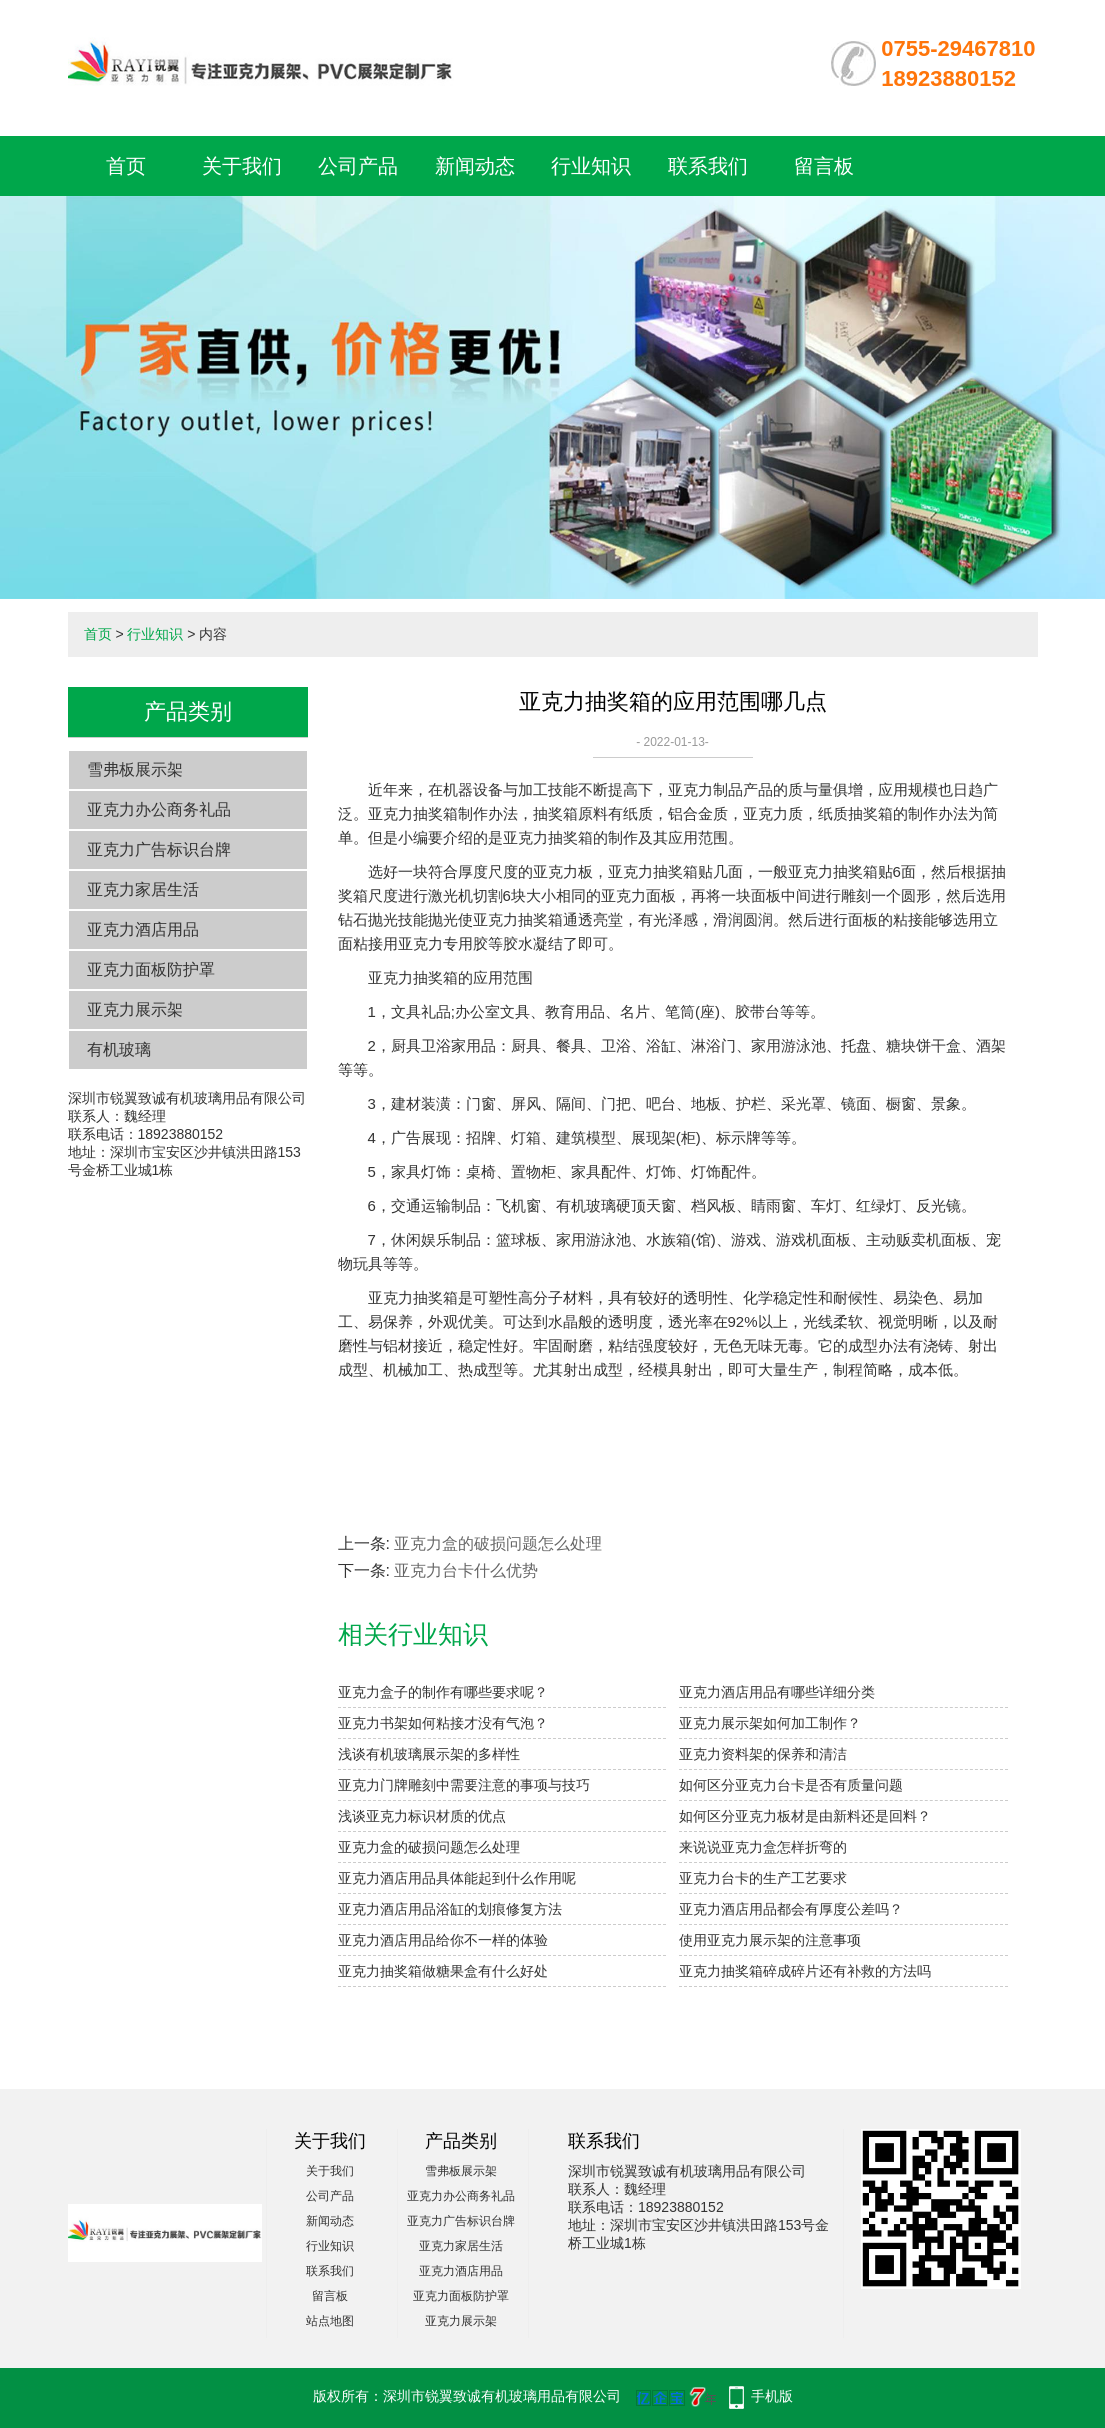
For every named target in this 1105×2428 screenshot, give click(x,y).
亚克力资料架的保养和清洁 (763, 1754)
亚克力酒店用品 (143, 929)
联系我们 (708, 166)
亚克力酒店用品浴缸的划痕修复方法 (450, 1909)
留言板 (824, 166)
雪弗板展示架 (135, 769)
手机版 (772, 2396)
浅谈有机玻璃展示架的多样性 (429, 1754)
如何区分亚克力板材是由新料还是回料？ (805, 1816)
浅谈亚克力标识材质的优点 (422, 1816)
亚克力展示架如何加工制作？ (770, 1723)
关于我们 (242, 166)
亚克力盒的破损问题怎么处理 (498, 1543)
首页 (126, 166)
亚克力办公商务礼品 (159, 809)
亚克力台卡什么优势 (466, 1570)
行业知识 (591, 166)
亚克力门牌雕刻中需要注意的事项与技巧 (464, 1785)
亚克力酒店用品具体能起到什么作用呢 (457, 1878)
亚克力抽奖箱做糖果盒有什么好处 (443, 1971)
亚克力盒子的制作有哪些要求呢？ (443, 1692)
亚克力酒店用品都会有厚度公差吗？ (791, 1909)
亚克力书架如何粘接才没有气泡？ (443, 1723)
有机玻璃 (119, 1049)
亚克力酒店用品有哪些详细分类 (777, 1692)
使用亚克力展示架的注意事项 (770, 1940)
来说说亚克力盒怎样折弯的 (763, 1847)
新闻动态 (475, 166)
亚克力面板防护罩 (151, 969)
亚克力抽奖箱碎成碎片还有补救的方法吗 (805, 1971)
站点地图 (330, 2321)
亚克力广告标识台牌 (159, 849)
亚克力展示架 (135, 1009)
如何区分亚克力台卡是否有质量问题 (791, 1785)
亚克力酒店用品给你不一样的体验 (443, 1940)
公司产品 (358, 166)
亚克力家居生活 (143, 889)
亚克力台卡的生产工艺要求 (763, 1878)
